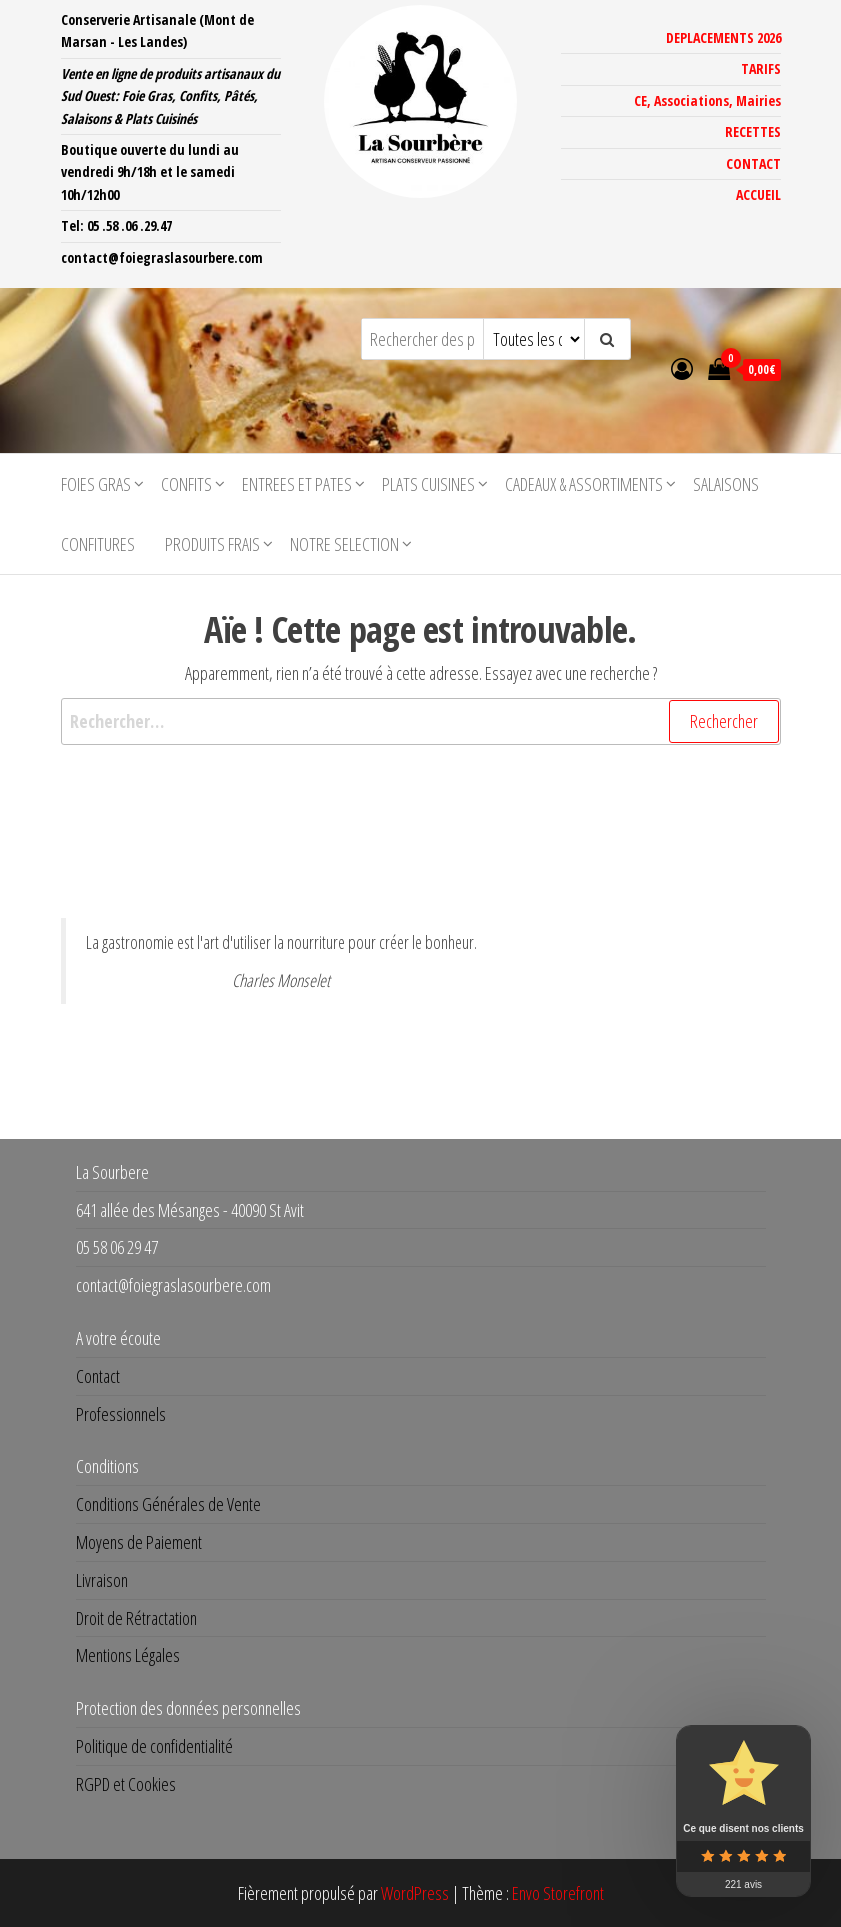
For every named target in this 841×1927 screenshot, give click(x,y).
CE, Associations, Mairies (707, 100)
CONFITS (186, 484)
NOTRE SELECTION (344, 544)
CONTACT (753, 163)
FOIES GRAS (96, 484)
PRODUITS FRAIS (212, 544)
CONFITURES (98, 544)
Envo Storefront (558, 1893)
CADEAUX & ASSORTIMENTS (584, 484)
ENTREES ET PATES (297, 484)
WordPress (415, 1893)
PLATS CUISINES (428, 484)
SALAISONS (726, 484)
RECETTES (753, 131)
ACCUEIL (758, 194)
